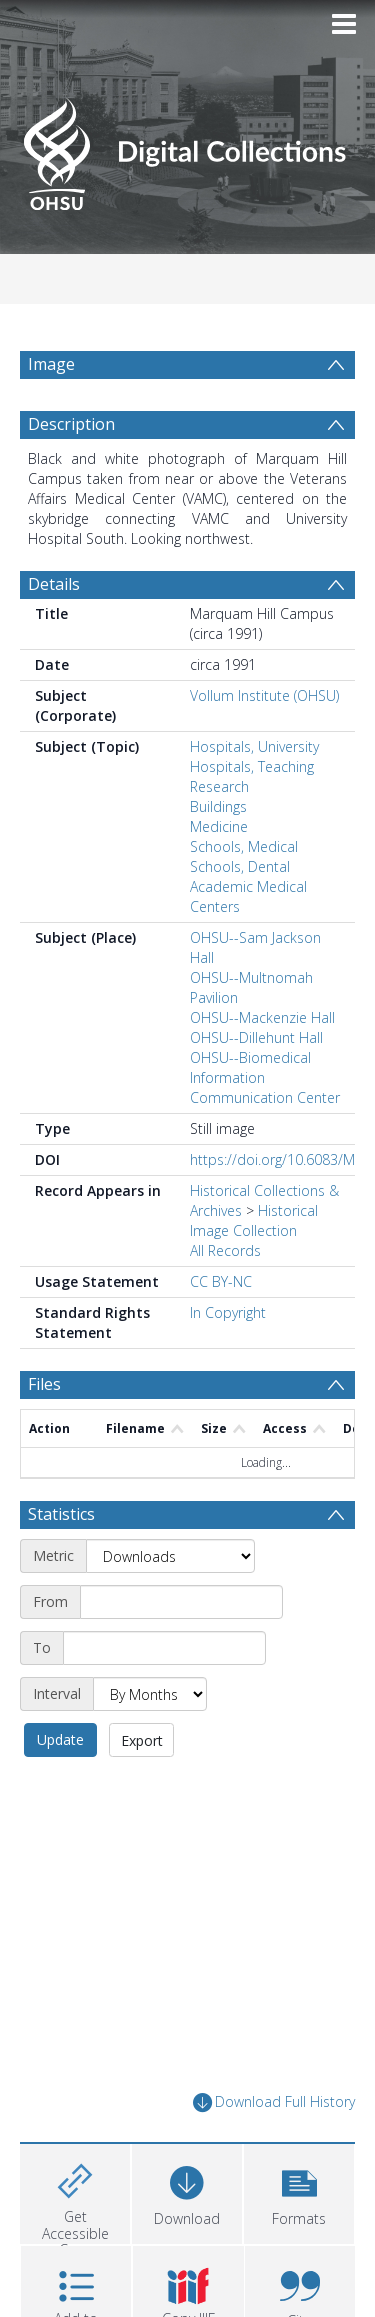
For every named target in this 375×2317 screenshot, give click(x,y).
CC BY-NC (221, 1281)
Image (51, 364)
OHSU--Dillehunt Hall (256, 1037)
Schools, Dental (240, 866)
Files (44, 1384)
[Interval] (150, 1694)
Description (71, 424)
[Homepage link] (188, 148)
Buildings (218, 806)
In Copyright (228, 1312)
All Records (225, 1250)
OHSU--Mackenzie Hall (262, 1017)
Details (54, 584)
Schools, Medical (244, 846)
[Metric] (170, 1556)
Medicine (219, 826)
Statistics (61, 1514)
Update (60, 1739)
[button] (299, 2191)
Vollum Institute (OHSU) (264, 695)
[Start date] (181, 1602)
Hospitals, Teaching (252, 766)
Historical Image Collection (254, 1220)
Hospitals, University (254, 746)
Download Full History (274, 2102)
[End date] (164, 1648)
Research (219, 786)
